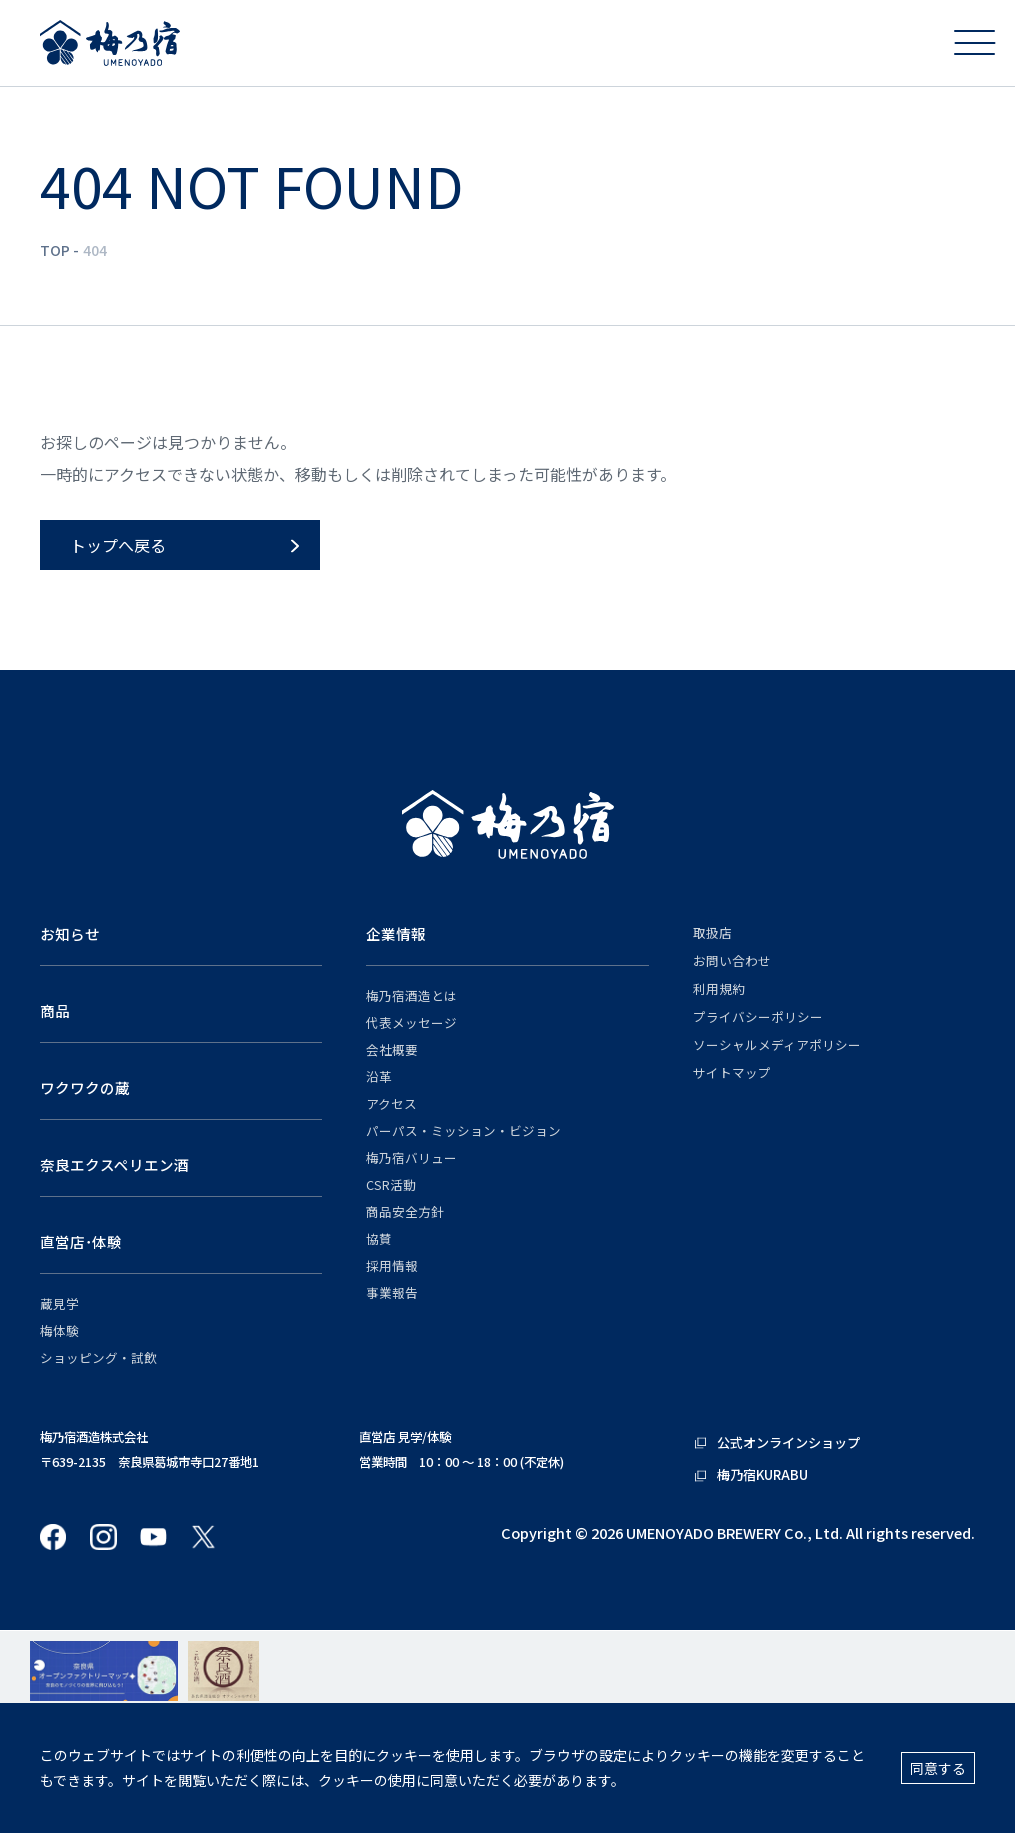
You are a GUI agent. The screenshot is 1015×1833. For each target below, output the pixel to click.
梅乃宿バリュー (411, 1158)
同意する (938, 1768)
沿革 (379, 1077)
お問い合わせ (732, 961)
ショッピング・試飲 (98, 1358)
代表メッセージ (411, 1023)
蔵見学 (59, 1304)
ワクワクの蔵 (85, 1087)
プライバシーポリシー (758, 1017)
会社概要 (392, 1050)
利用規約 (719, 989)
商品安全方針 (405, 1212)
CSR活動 (391, 1185)
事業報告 (392, 1293)
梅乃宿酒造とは (411, 996)
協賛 (379, 1239)
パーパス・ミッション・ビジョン (463, 1131)
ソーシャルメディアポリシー (777, 1045)
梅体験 (59, 1331)
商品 (55, 1010)
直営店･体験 (81, 1241)
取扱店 (712, 933)
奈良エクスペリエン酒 (114, 1164)
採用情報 (392, 1266)
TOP (55, 250)
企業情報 (396, 933)
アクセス (391, 1104)
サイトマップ (732, 1073)
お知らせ (70, 933)
